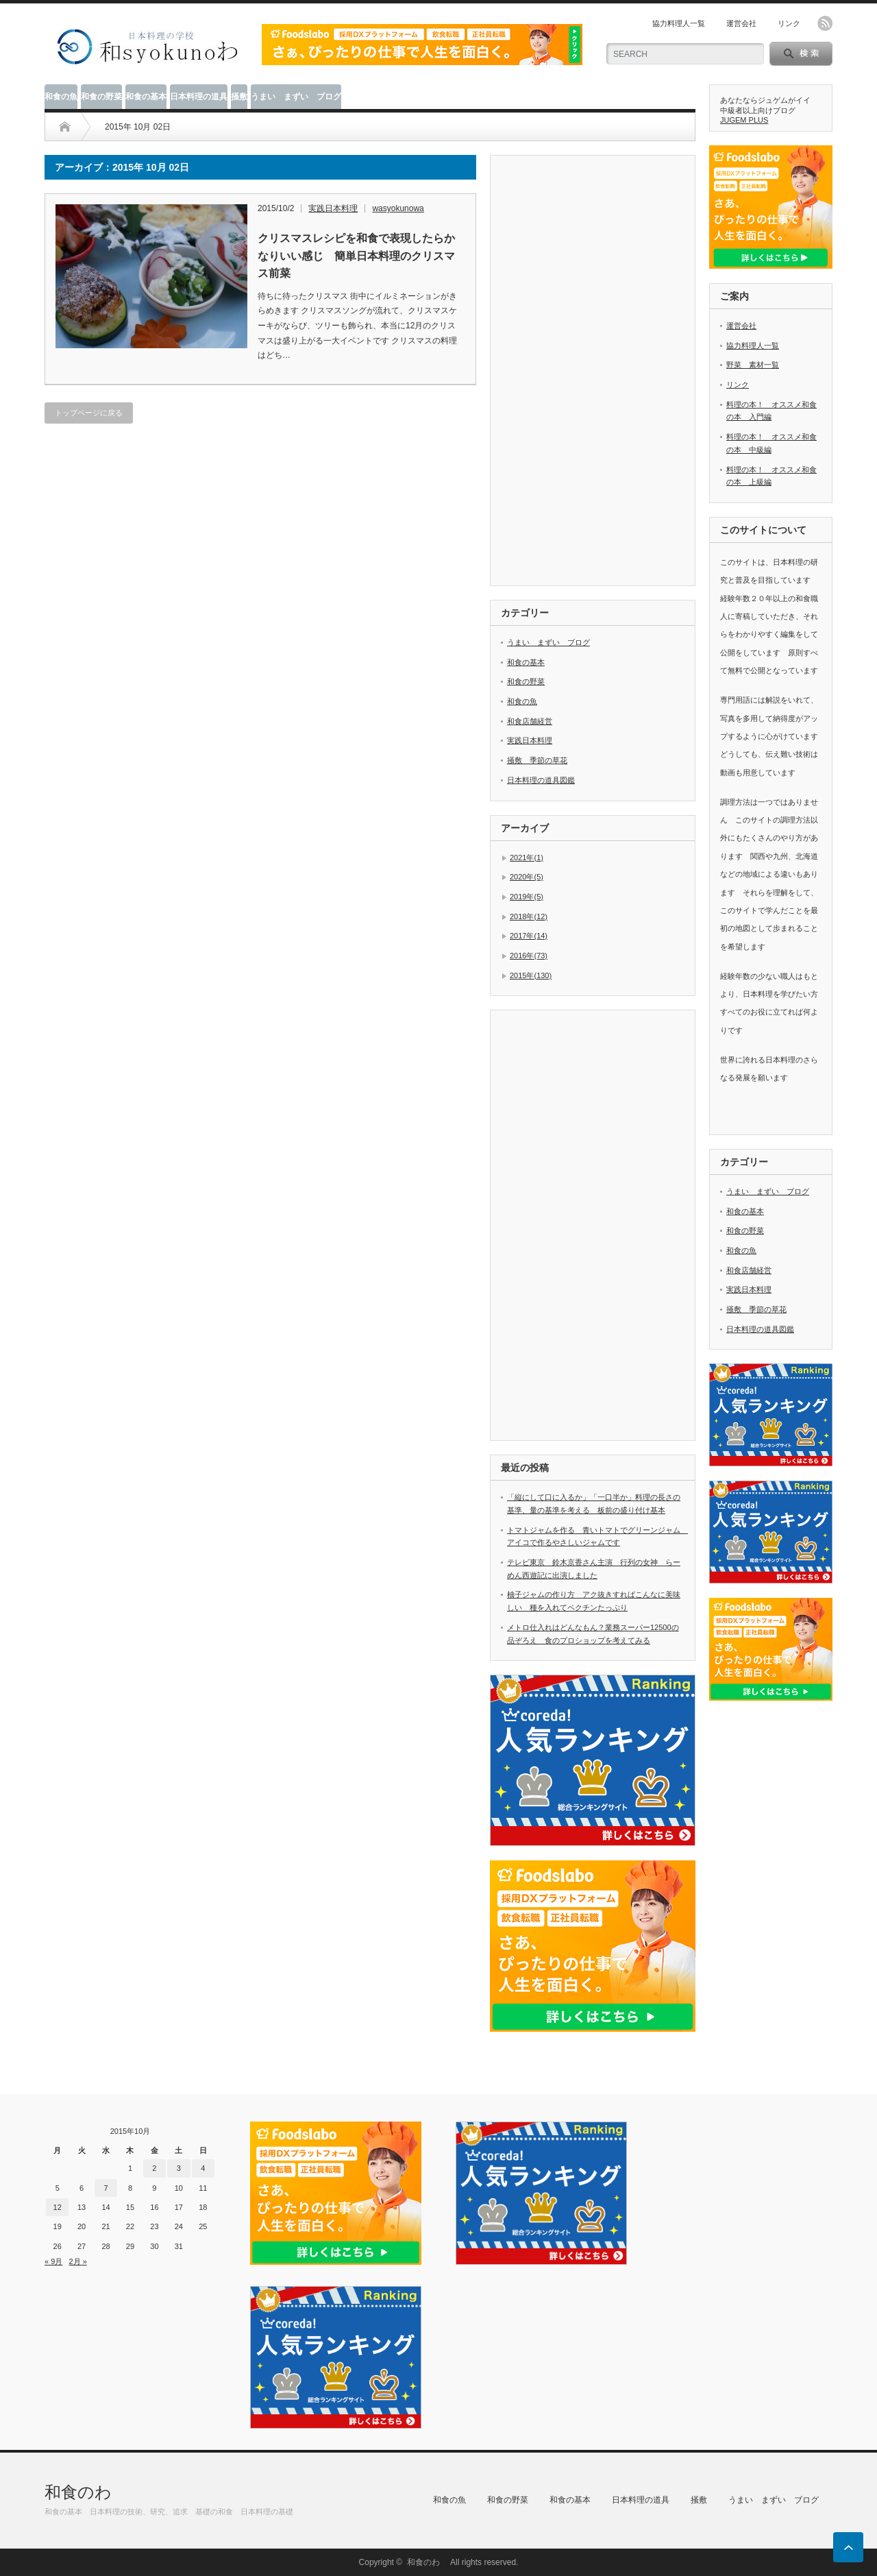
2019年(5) (526, 896)
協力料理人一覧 (678, 23)
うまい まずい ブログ (296, 96)
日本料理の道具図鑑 (541, 780)
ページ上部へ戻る (848, 2547)
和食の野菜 (101, 96)
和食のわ (86, 2492)
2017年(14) (528, 936)
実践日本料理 (333, 208)
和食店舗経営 (529, 721)
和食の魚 (61, 96)
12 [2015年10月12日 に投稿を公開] (57, 2207)
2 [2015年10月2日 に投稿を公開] (154, 2168)
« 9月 (53, 2261)
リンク (789, 23)
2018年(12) (528, 916)
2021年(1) (526, 857)
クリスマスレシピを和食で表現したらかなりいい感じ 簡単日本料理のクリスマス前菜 (356, 255)
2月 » (77, 2261)
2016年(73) (528, 955)
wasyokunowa (397, 208)
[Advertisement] (603, 371)
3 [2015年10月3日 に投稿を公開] (179, 2168)
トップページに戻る (89, 413)
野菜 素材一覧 (752, 365)
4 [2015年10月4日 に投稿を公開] (203, 2168)
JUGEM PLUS (744, 120)
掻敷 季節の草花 (537, 760)
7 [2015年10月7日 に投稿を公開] (105, 2188)
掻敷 (239, 96)
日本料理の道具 (198, 96)
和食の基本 (145, 96)
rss (824, 23)
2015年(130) (531, 975)
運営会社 (741, 23)
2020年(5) (526, 877)
